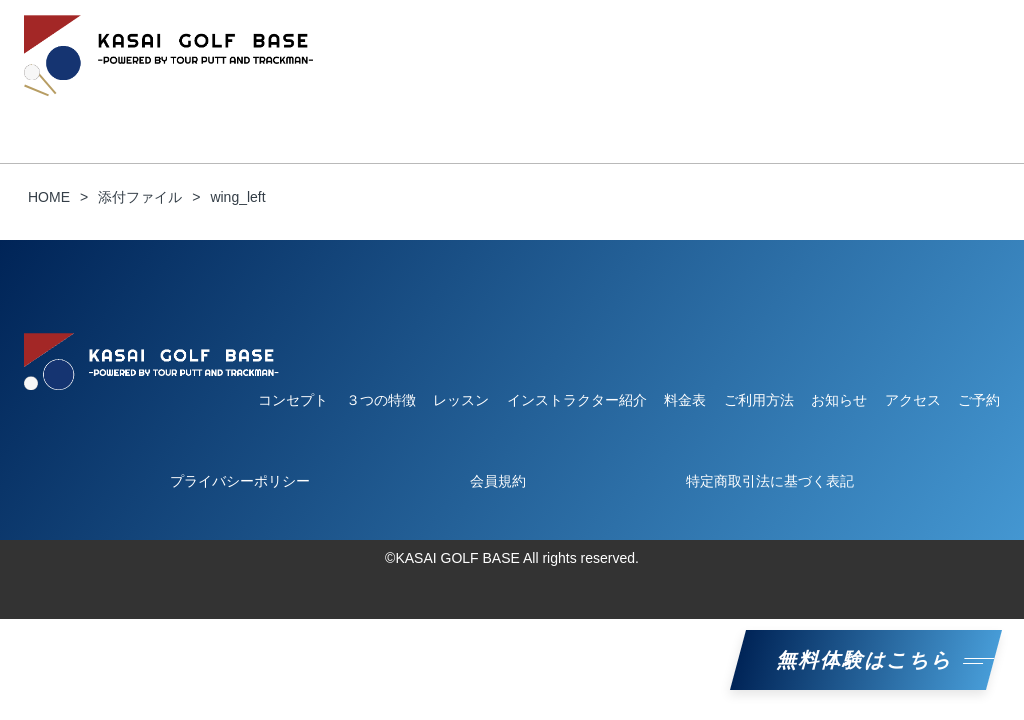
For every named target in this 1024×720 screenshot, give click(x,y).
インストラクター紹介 (528, 106)
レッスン (398, 106)
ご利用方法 (303, 106)
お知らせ (732, 106)
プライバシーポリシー (240, 481)
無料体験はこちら (866, 660)
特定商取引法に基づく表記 (770, 481)
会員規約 (498, 481)
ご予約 (813, 106)
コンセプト (99, 106)
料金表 (651, 106)
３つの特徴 (201, 106)
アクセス (913, 400)
